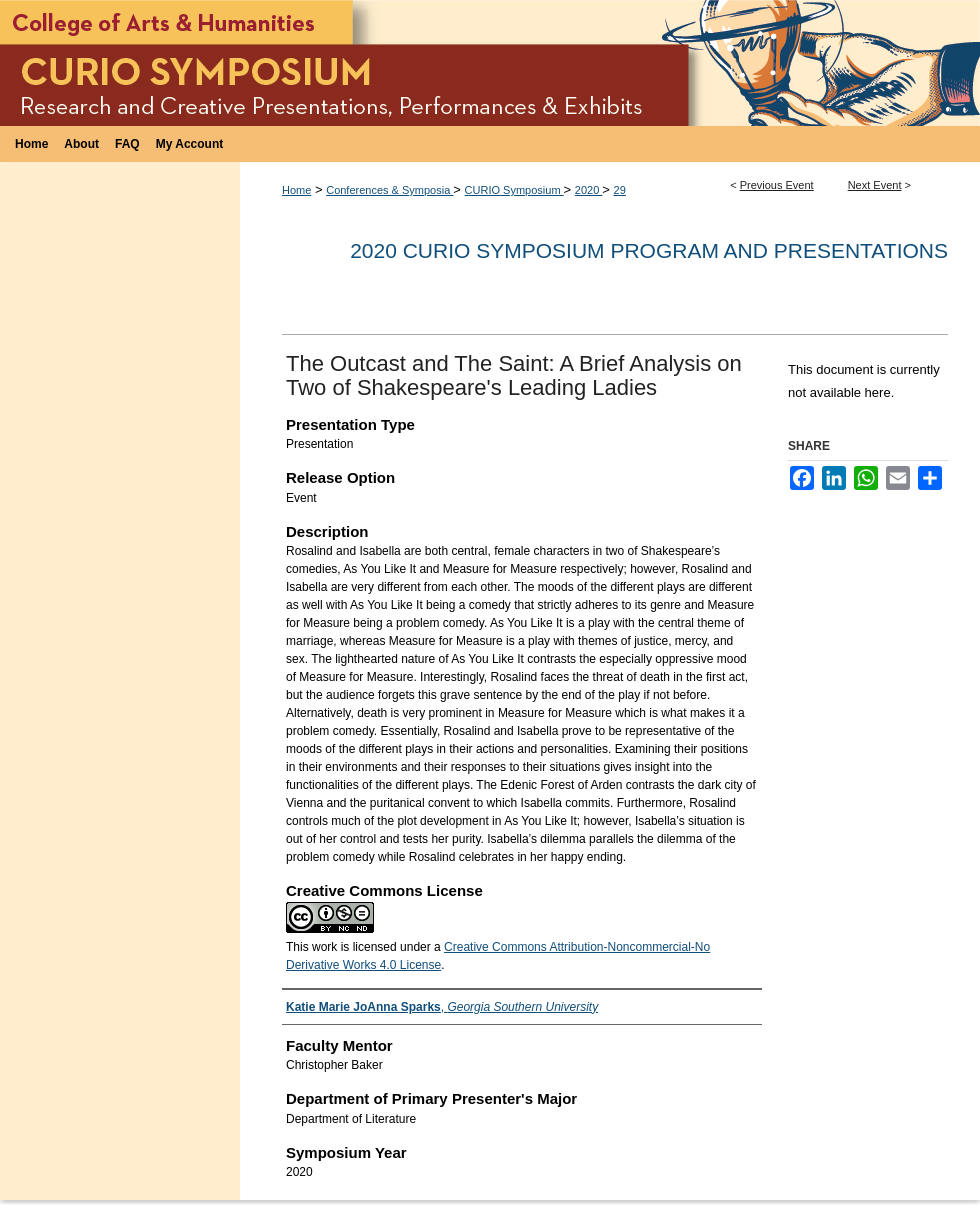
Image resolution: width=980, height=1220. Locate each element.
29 (620, 190)
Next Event (875, 185)
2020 (589, 190)
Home (296, 190)
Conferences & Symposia (389, 190)
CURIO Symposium (514, 190)
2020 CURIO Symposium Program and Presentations (649, 250)
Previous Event (777, 185)
